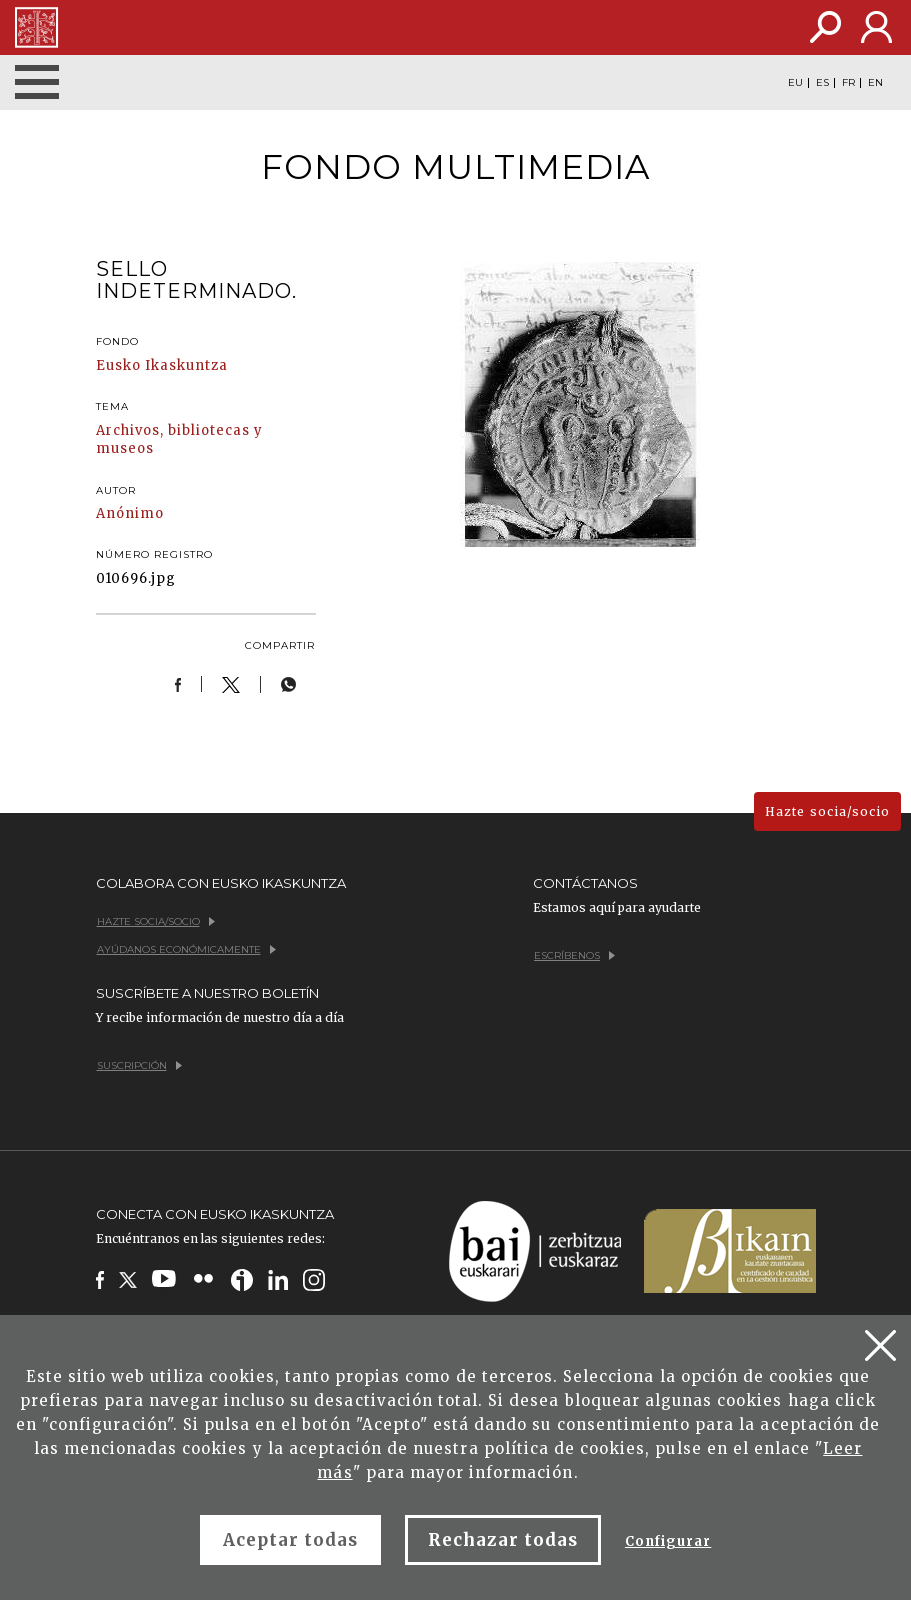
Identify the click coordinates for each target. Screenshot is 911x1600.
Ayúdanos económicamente (186, 949)
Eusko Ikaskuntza (162, 365)
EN (875, 83)
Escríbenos (574, 955)
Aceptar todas (291, 1540)
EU (795, 83)
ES (822, 83)
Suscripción (139, 1065)
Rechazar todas (503, 1540)
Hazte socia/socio (827, 811)
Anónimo (130, 513)
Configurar (668, 1541)
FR (848, 83)
